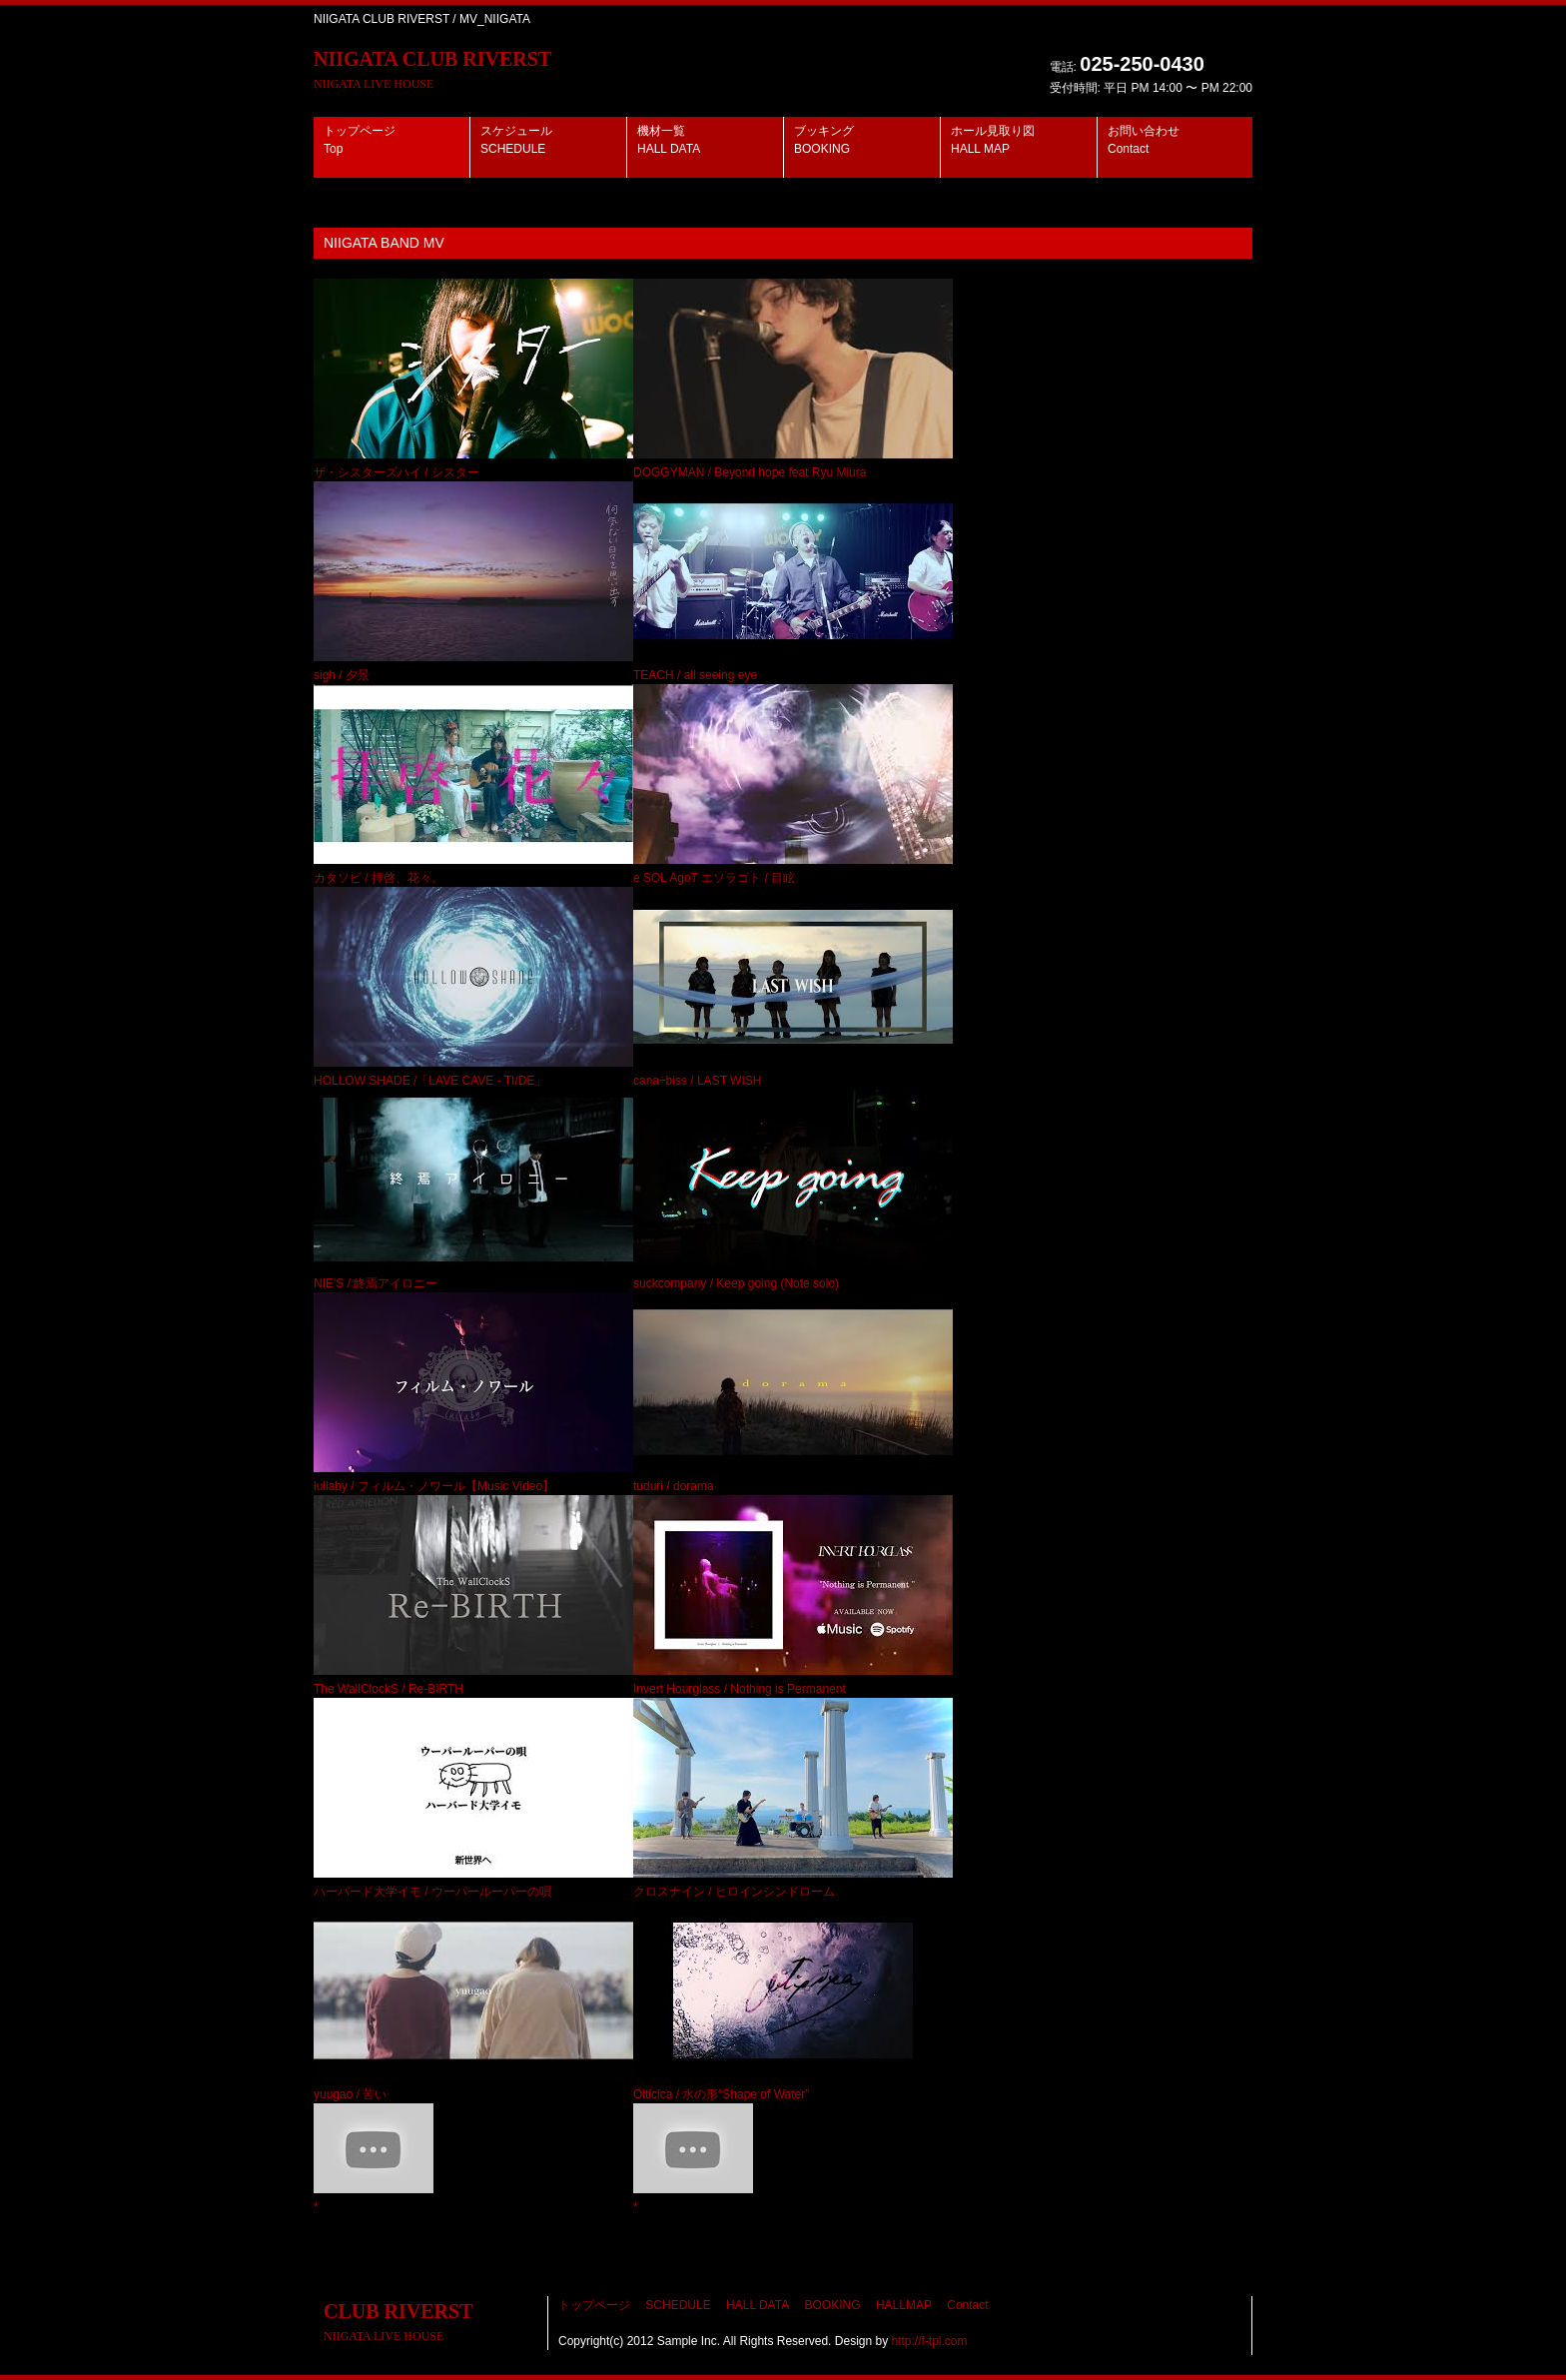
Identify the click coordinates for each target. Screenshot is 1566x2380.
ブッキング (824, 140)
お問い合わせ (1143, 140)
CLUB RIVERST (398, 2321)
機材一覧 (668, 140)
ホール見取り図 (993, 140)
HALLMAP (904, 2305)
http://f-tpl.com (930, 2341)
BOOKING (833, 2305)
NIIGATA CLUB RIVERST (432, 69)
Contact (967, 2305)
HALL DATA (757, 2305)
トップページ (359, 140)
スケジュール (516, 140)
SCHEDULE (677, 2305)
